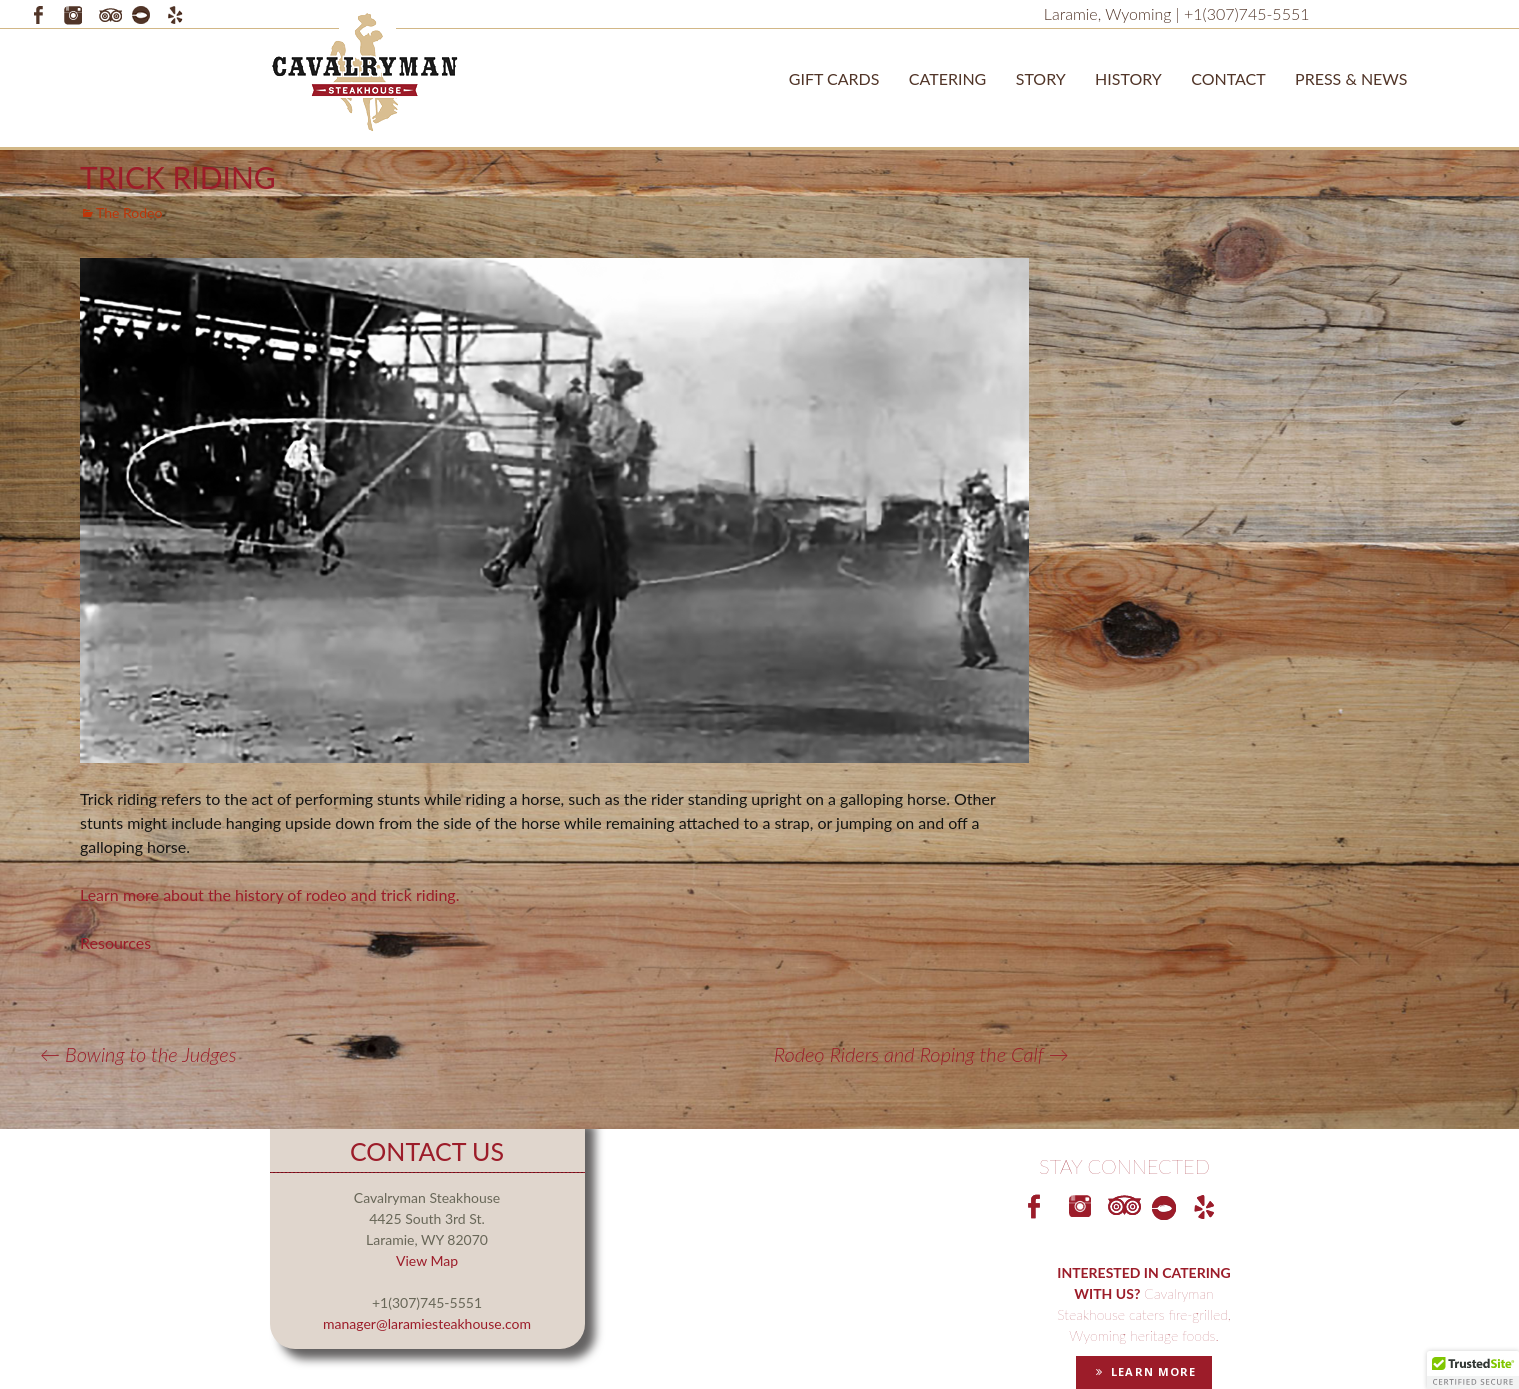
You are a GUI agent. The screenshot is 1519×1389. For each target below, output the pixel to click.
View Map (427, 1260)
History (1128, 78)
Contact (1228, 78)
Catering (948, 78)
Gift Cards (834, 78)
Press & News (1351, 78)
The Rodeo (129, 212)
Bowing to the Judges (138, 1054)
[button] (1473, 1370)
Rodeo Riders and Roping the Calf (921, 1054)
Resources (115, 942)
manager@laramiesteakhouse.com (427, 1323)
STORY (1041, 78)
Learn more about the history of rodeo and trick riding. (272, 894)
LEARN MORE (1144, 1371)
